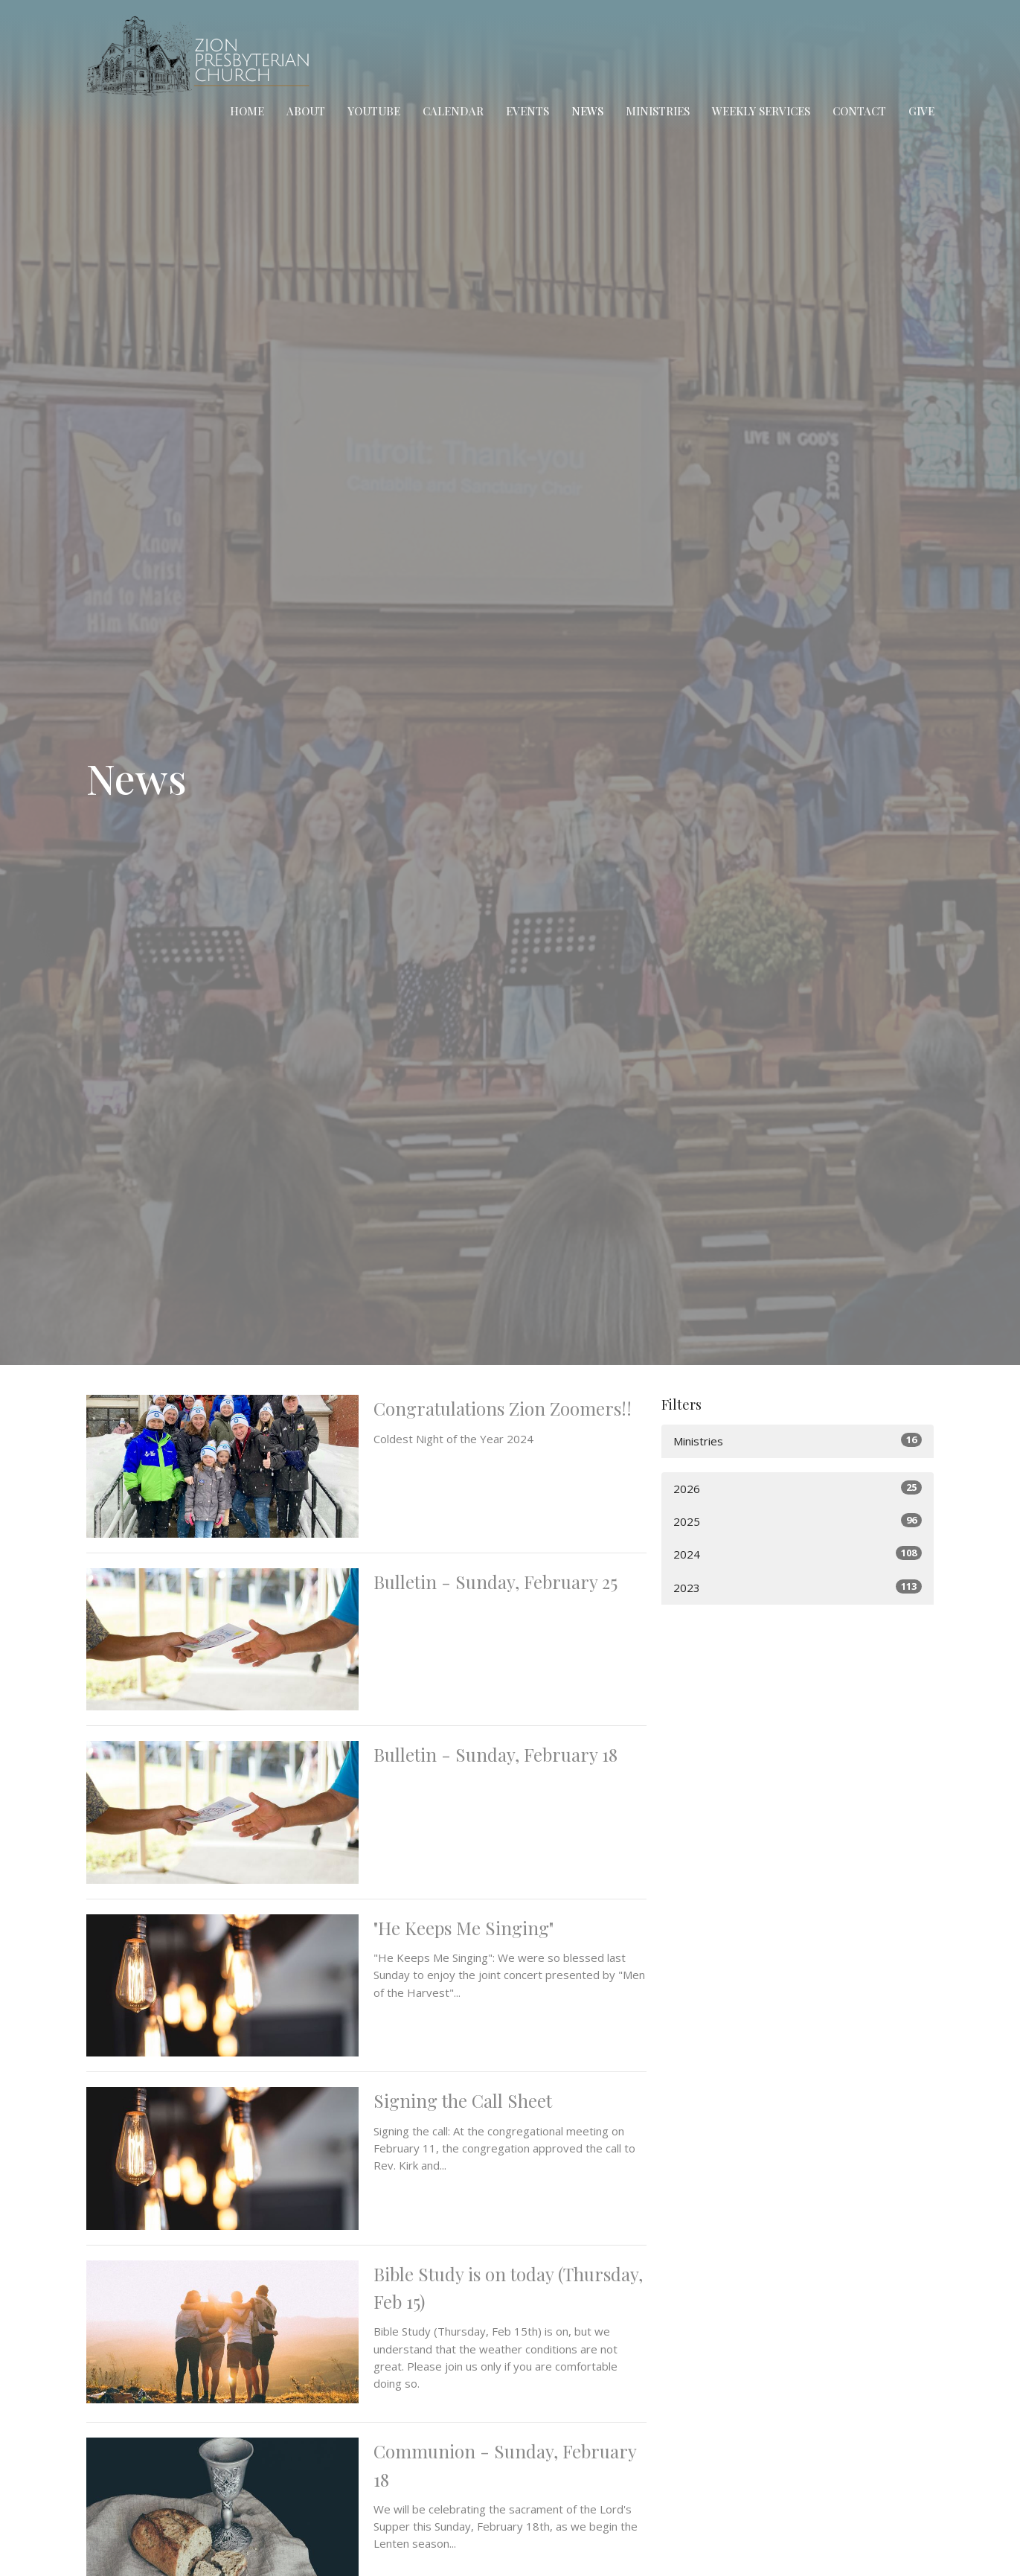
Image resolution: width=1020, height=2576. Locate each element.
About (305, 110)
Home (247, 110)
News (587, 110)
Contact (859, 110)
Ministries (658, 110)
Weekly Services (761, 110)
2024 (798, 1554)
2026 (798, 1488)
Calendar (453, 110)
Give (921, 110)
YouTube (373, 110)
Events (527, 110)
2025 (798, 1521)
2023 (798, 1587)
